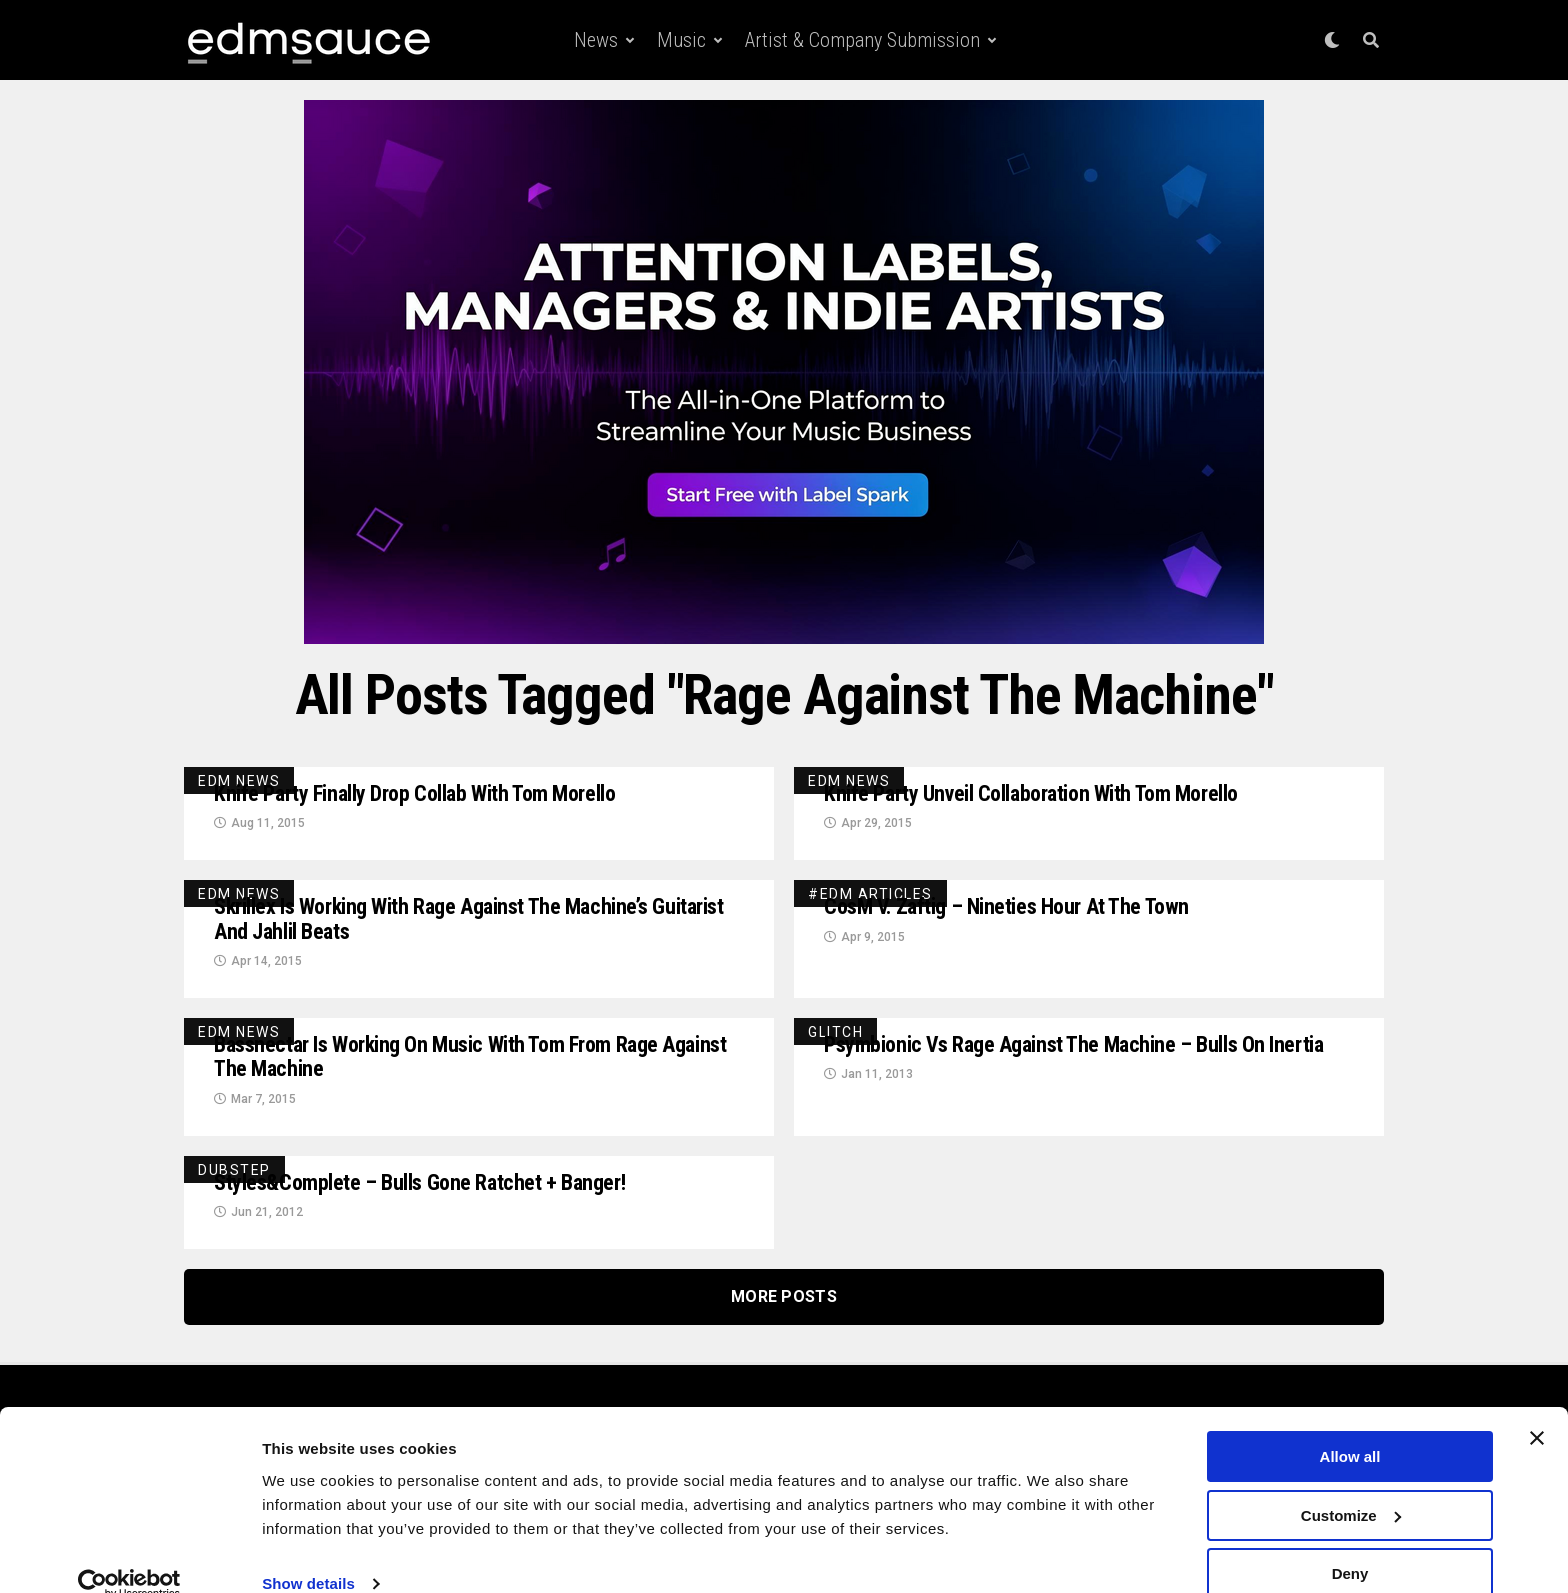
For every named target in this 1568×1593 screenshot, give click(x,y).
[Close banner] (1537, 1408)
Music (681, 40)
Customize (1351, 1485)
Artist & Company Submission (862, 40)
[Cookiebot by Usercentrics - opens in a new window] (129, 1554)
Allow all (1350, 1426)
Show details (308, 1552)
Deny (1350, 1543)
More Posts (784, 1312)
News (596, 40)
